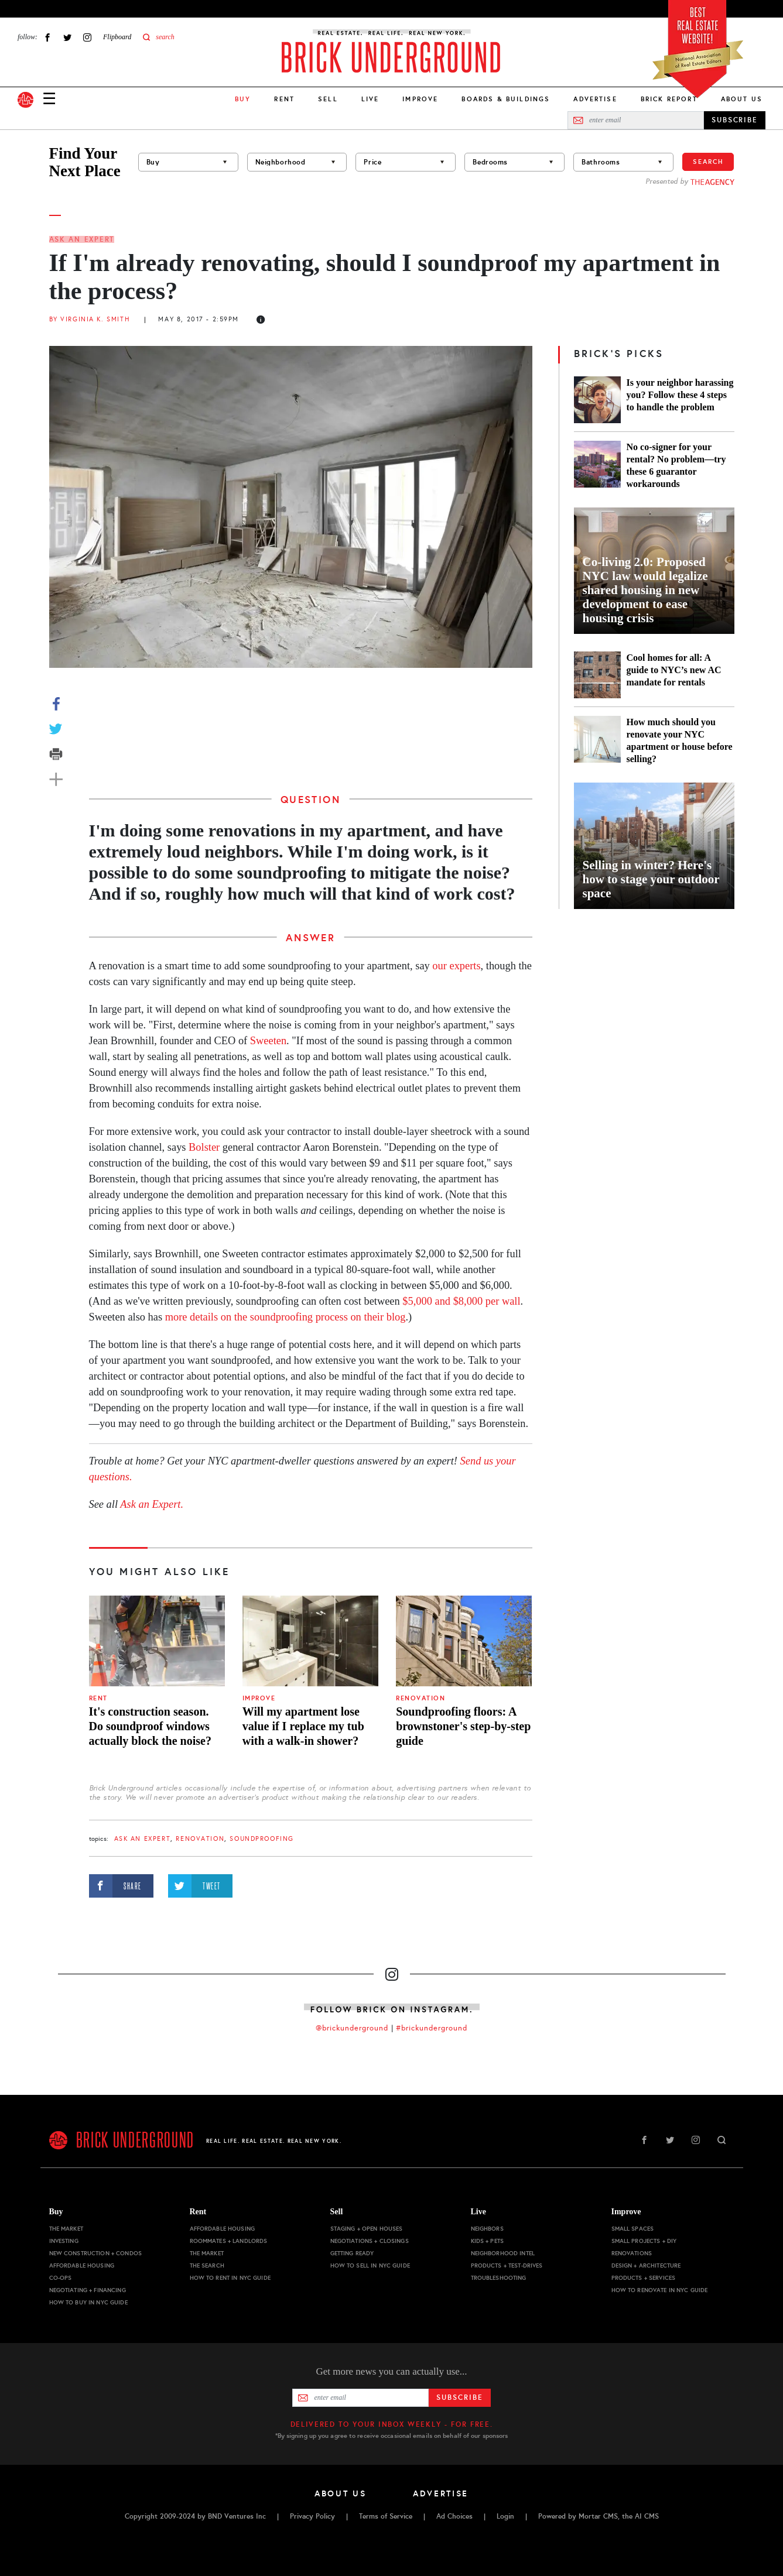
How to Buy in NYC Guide (88, 2302)
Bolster (204, 1147)
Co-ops (60, 2278)
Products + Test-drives (507, 2265)
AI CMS (647, 2516)
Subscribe (459, 2397)
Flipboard (117, 37)
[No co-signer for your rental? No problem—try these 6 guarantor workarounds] (597, 465)
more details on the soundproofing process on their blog (285, 1317)
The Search (207, 2265)
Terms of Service (385, 2516)
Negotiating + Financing (87, 2290)
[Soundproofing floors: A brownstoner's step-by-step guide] (464, 1641)
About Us (742, 99)
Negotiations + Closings (369, 2241)
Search (708, 161)
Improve (420, 99)
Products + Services (643, 2278)
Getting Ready (352, 2253)
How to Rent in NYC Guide (230, 2278)
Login (505, 2516)
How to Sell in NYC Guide (370, 2265)
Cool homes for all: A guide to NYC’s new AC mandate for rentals (674, 670)
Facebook (47, 37)
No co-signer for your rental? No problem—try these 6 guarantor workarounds (676, 465)
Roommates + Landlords (229, 2241)
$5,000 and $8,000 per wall (461, 1301)
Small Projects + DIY (644, 2241)
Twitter (67, 37)
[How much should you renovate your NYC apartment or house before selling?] (597, 740)
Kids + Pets (487, 2241)
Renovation (420, 1698)
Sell (328, 99)
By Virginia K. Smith (90, 319)
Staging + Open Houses (366, 2228)
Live (370, 99)
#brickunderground (431, 2028)
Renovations (631, 2253)
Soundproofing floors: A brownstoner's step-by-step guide (463, 1726)
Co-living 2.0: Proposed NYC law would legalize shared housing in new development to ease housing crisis (645, 590)
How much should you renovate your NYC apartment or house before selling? (680, 740)
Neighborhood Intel (503, 2253)
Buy (56, 2211)
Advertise (595, 99)
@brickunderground (352, 2028)
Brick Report (669, 99)
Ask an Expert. (151, 1504)
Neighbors (487, 2228)
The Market (66, 2228)
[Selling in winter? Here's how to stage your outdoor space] (654, 846)
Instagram (87, 37)
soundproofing (262, 1839)
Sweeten (268, 1041)
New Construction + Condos (95, 2253)
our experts (456, 966)
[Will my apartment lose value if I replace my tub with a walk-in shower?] (310, 1641)
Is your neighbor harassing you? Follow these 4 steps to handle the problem (680, 395)
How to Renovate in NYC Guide (659, 2290)
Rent (284, 99)
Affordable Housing (82, 2265)
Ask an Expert (82, 239)
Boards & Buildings (505, 99)
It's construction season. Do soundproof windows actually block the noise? (150, 1726)
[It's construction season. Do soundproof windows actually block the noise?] (157, 1641)
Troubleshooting (498, 2278)
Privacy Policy (312, 2516)
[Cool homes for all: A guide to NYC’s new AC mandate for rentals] (597, 674)
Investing (63, 2241)
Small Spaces (632, 2228)
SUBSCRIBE (735, 120)
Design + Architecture (646, 2265)
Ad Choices (454, 2516)
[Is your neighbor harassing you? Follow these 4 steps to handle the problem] (597, 399)
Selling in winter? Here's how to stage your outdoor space (651, 879)
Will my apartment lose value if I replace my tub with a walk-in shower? (303, 1726)
